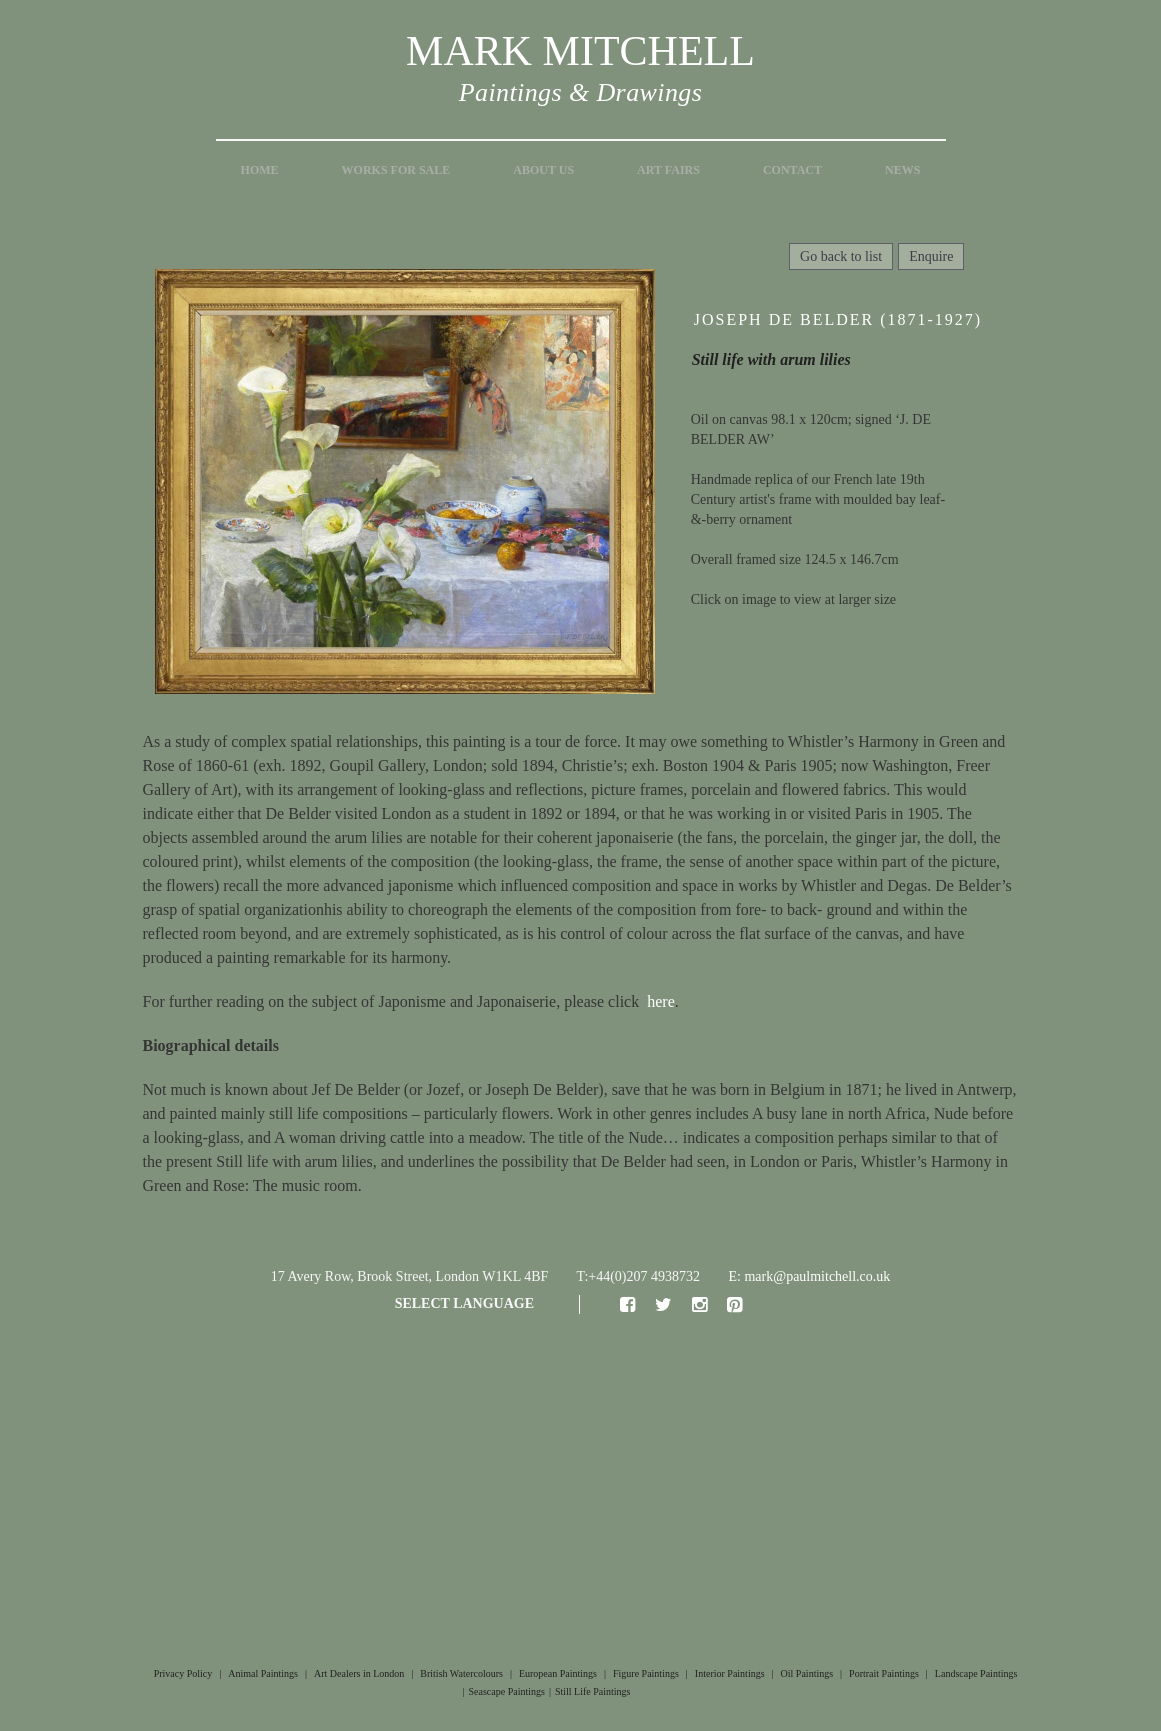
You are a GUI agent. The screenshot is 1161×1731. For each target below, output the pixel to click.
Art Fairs (668, 170)
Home (260, 170)
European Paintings (558, 1673)
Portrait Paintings (884, 1673)
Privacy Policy (183, 1673)
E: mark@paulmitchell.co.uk (810, 1276)
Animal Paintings (263, 1673)
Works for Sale (396, 170)
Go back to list (841, 256)
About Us (543, 170)
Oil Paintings (807, 1673)
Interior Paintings (730, 1673)
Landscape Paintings (976, 1673)
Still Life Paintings (593, 1691)
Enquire (931, 256)
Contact (792, 170)
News (902, 170)
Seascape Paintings (507, 1691)
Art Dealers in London (359, 1673)
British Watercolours (461, 1673)
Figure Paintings (646, 1673)
